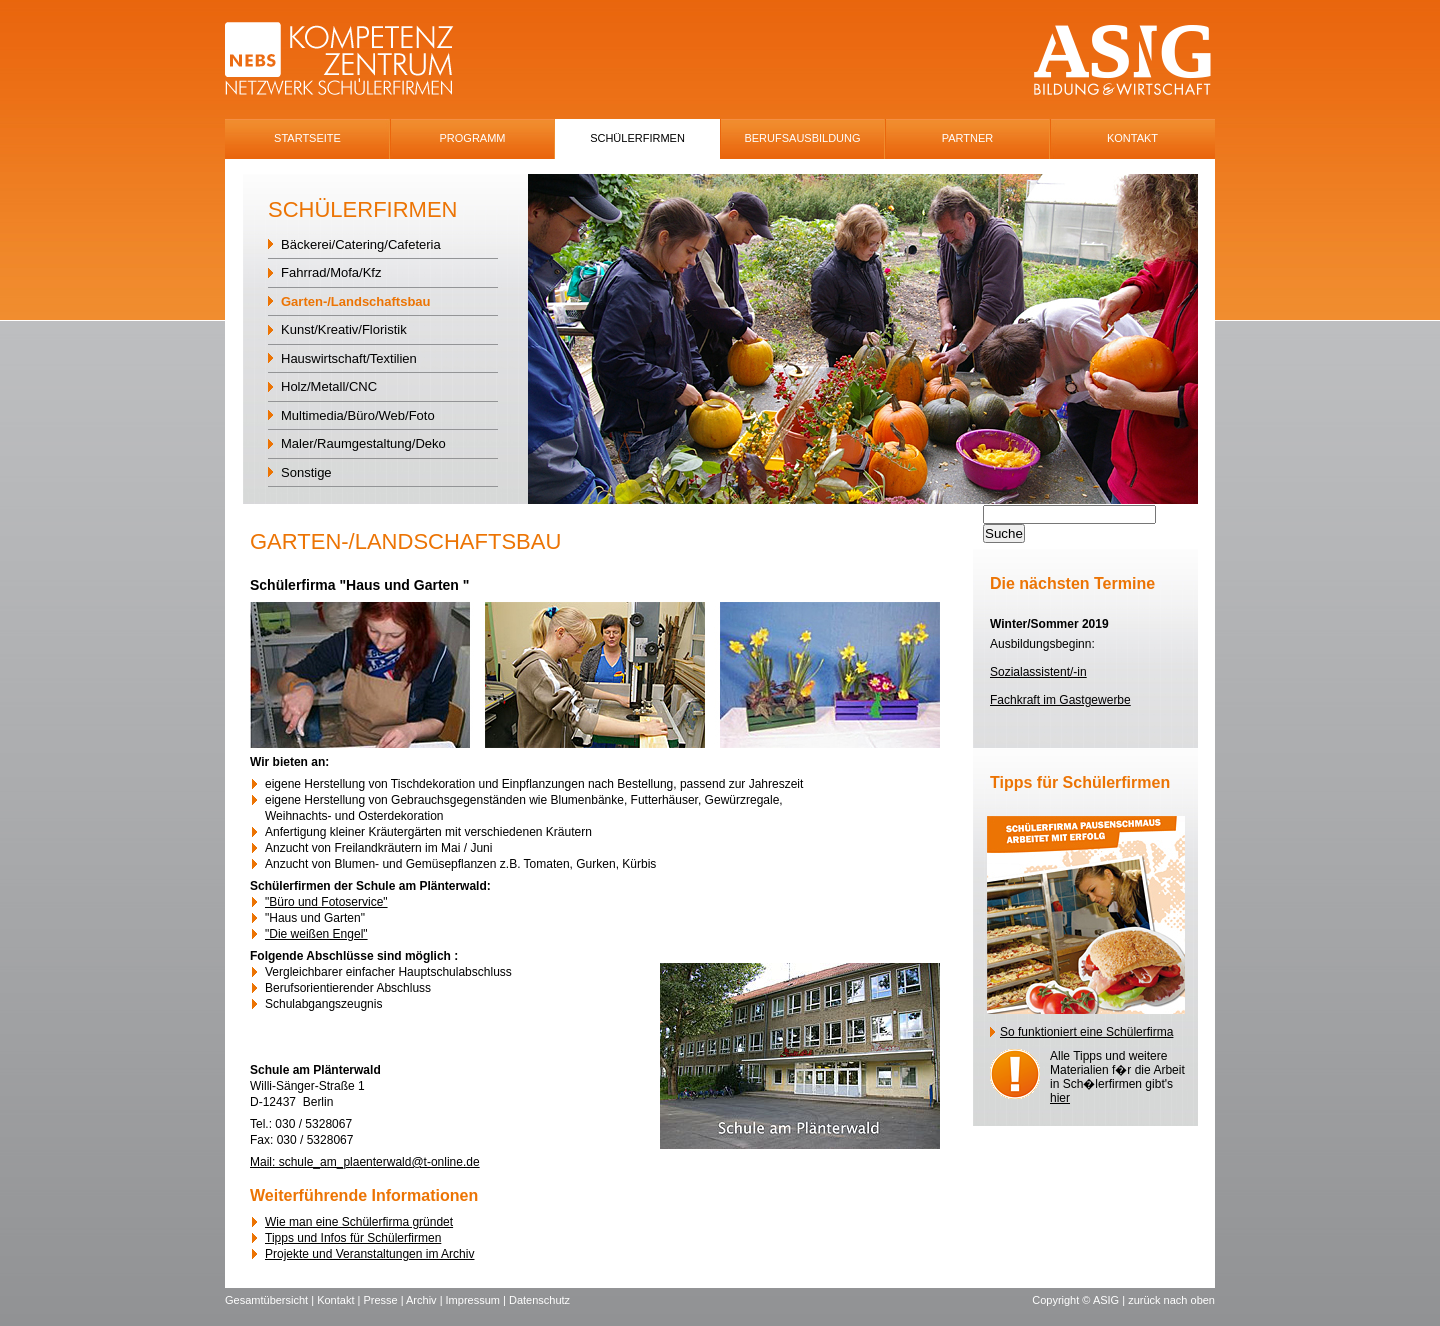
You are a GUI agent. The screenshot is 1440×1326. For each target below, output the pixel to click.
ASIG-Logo (1122, 60)
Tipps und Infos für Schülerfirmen (353, 1238)
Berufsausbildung (802, 138)
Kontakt (1132, 138)
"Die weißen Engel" (316, 934)
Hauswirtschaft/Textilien (349, 358)
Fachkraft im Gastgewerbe (1060, 700)
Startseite (307, 138)
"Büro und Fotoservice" (326, 902)
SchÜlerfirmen (637, 138)
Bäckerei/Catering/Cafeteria (361, 244)
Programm (473, 138)
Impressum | (477, 1300)
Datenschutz (539, 1300)
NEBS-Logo (350, 60)
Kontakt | (340, 1300)
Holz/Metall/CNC (329, 386)
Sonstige (306, 472)
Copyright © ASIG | (1080, 1300)
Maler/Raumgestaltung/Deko (363, 443)
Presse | (384, 1300)
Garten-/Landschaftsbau (356, 301)
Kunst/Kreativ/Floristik (344, 329)
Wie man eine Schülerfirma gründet (359, 1222)
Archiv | (426, 1300)
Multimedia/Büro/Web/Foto (358, 415)
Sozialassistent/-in (1038, 672)
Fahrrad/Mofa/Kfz (331, 272)
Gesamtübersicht (266, 1300)
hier (1060, 1098)
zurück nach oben (1171, 1300)
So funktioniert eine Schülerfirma (1086, 1032)
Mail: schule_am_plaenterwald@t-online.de (365, 1162)
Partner (968, 138)
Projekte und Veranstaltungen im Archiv (369, 1254)
